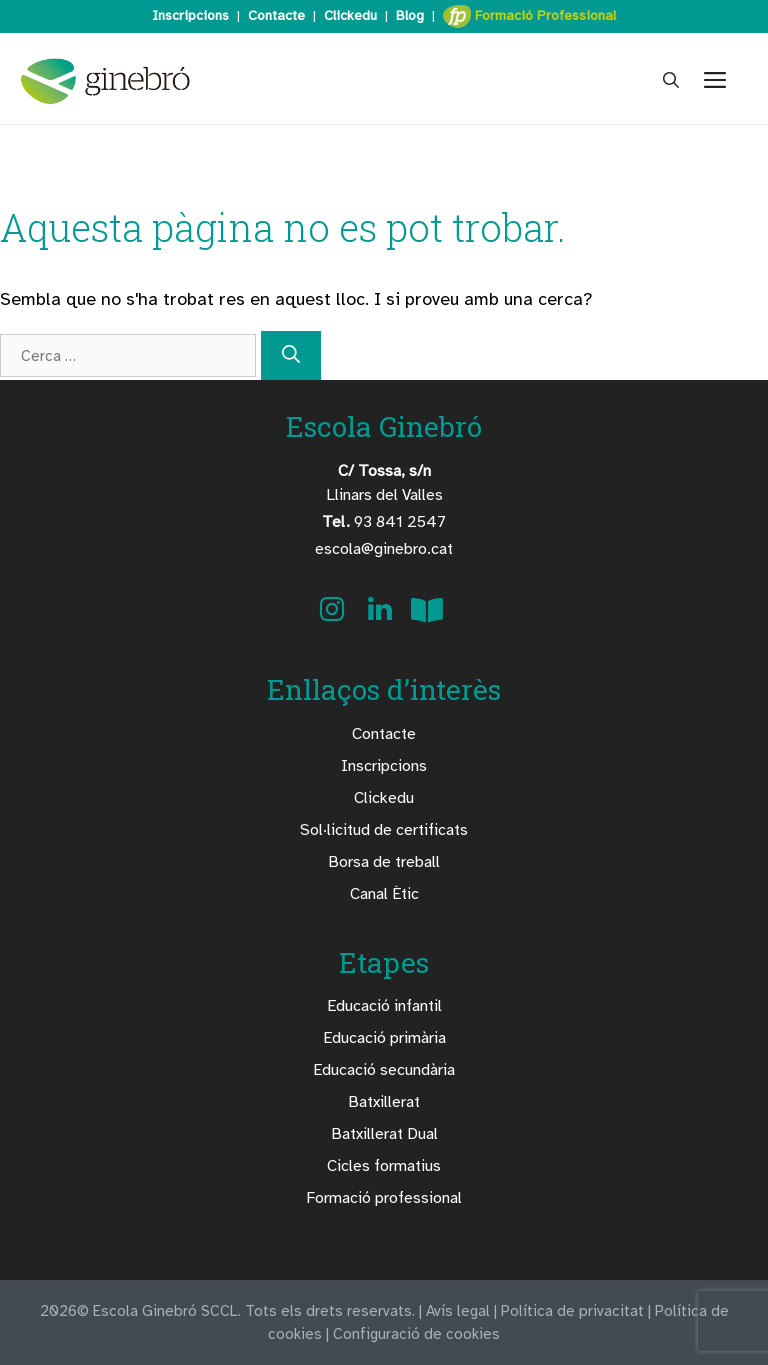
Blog (410, 15)
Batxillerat (384, 1102)
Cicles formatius (384, 1166)
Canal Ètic (384, 894)
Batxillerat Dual (384, 1134)
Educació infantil (384, 1006)
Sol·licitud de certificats (384, 830)
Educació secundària (384, 1070)
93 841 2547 (384, 522)
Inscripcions (190, 15)
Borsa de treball (384, 862)
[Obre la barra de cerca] (671, 81)
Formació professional (384, 1198)
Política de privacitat (572, 1311)
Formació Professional (529, 16)
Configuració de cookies (416, 1334)
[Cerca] (291, 355)
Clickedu (350, 15)
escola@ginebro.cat (384, 549)
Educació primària (384, 1038)
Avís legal (458, 1311)
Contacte (276, 15)
